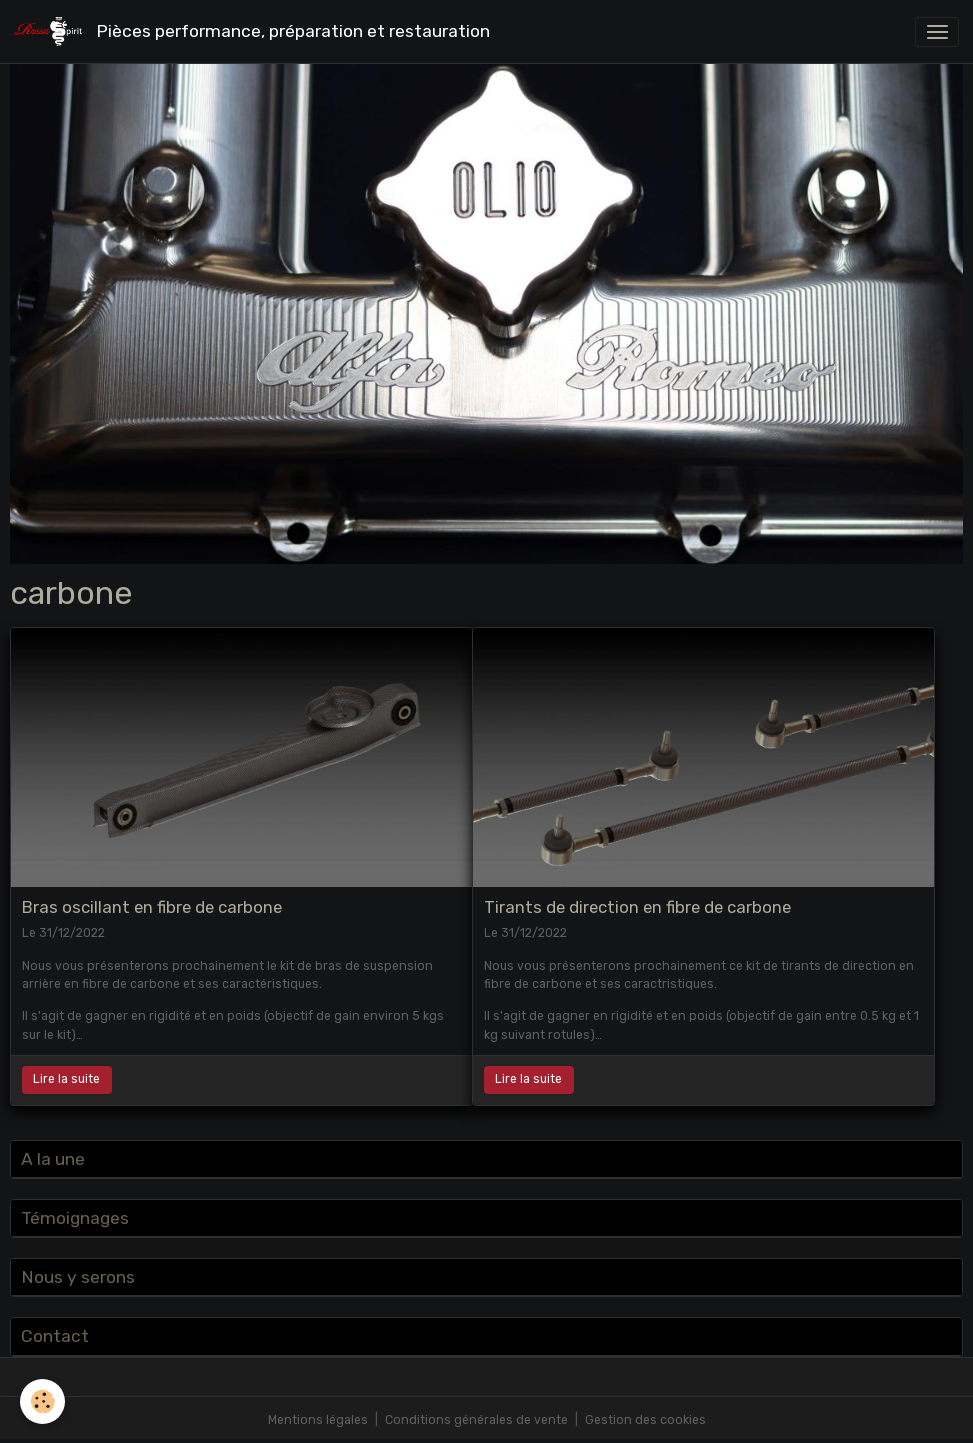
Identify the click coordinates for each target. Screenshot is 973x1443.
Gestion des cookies (645, 1420)
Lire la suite (66, 1079)
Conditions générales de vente (476, 1420)
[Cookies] (42, 1401)
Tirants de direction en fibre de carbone (637, 907)
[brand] (255, 31)
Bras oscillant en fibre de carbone (152, 907)
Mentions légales (318, 1420)
